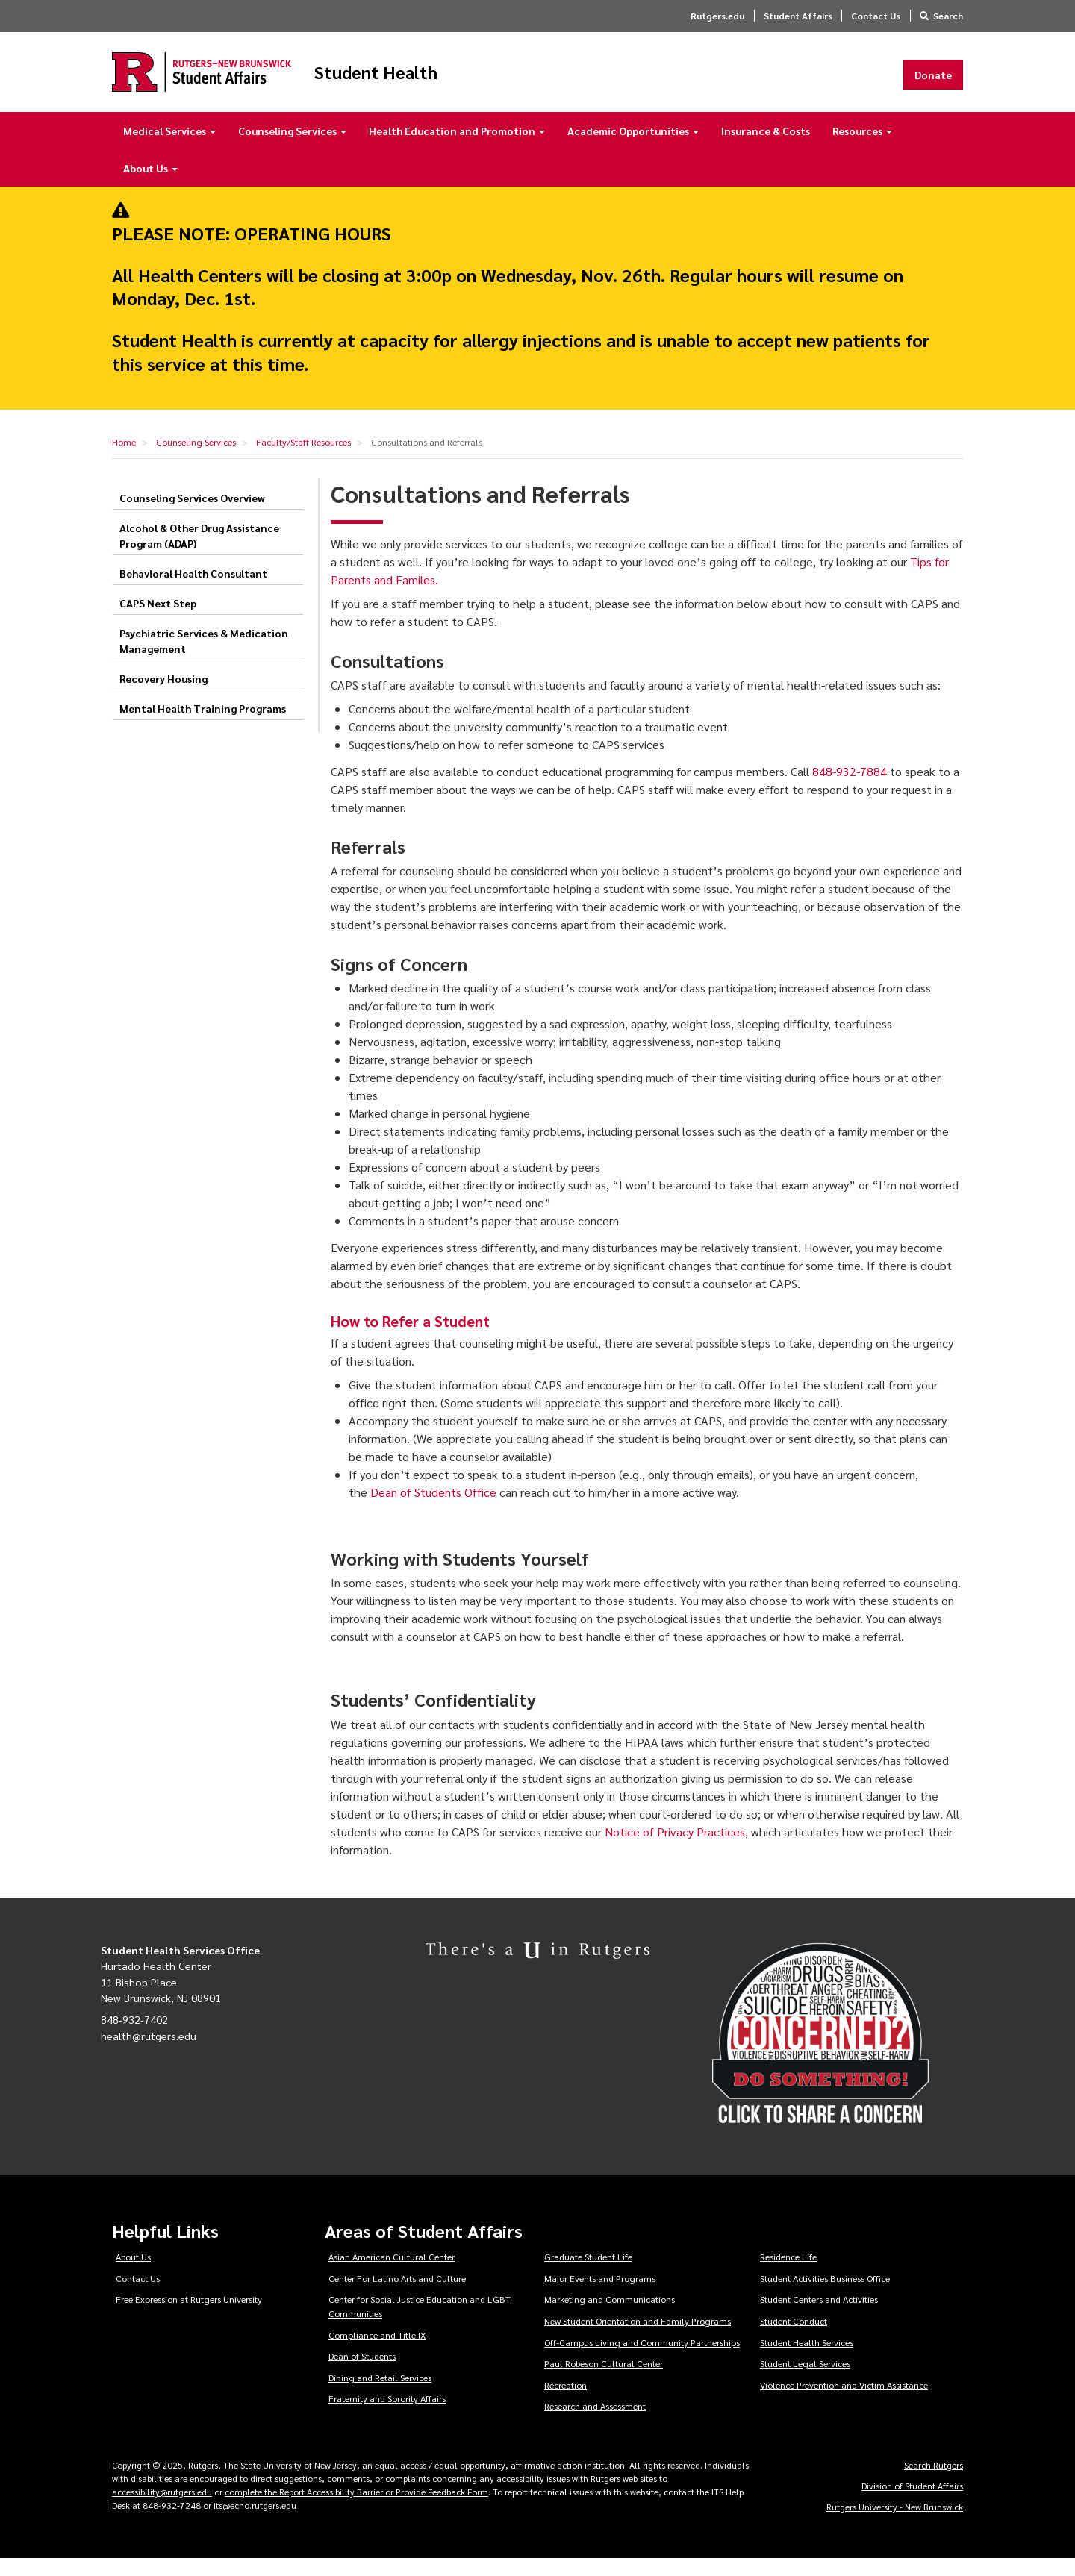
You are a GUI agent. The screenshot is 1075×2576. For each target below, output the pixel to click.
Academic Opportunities (633, 147)
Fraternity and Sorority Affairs (387, 2416)
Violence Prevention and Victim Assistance (844, 2402)
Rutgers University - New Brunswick (894, 2524)
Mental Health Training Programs (202, 725)
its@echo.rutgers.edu (255, 2522)
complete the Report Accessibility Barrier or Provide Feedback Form (356, 2509)
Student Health (458, 81)
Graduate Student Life (588, 2274)
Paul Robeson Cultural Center (603, 2380)
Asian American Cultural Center (391, 2274)
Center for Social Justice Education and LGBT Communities (419, 2324)
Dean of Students (362, 2373)
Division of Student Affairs (912, 2503)
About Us (150, 185)
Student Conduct (793, 2338)
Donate (933, 83)
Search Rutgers (933, 2482)
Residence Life (788, 2274)
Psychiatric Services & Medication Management (203, 657)
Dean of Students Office (433, 1509)
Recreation (565, 2402)
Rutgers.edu (717, 16)
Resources (862, 147)
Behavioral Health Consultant (193, 590)
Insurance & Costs (765, 147)
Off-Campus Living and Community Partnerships (642, 2360)
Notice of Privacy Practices (675, 1849)
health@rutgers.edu (148, 2053)
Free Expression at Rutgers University (189, 2317)
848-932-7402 (134, 2036)
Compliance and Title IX (377, 2352)
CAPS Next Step (157, 620)
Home (124, 459)
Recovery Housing (163, 695)
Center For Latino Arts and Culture (397, 2295)
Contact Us (875, 16)
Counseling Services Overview (192, 515)
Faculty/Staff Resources (303, 459)
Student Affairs (798, 16)
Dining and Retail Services (379, 2395)
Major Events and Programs (599, 2295)
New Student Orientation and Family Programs (637, 2338)
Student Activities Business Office (825, 2295)
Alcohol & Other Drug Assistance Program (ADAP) (199, 552)
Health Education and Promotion (457, 147)
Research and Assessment (595, 2424)
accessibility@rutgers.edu (162, 2509)
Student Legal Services (805, 2380)
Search (948, 16)
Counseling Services (292, 147)
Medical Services (169, 147)
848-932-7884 (849, 788)
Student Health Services (806, 2360)
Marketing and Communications (609, 2317)
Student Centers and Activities (819, 2317)
